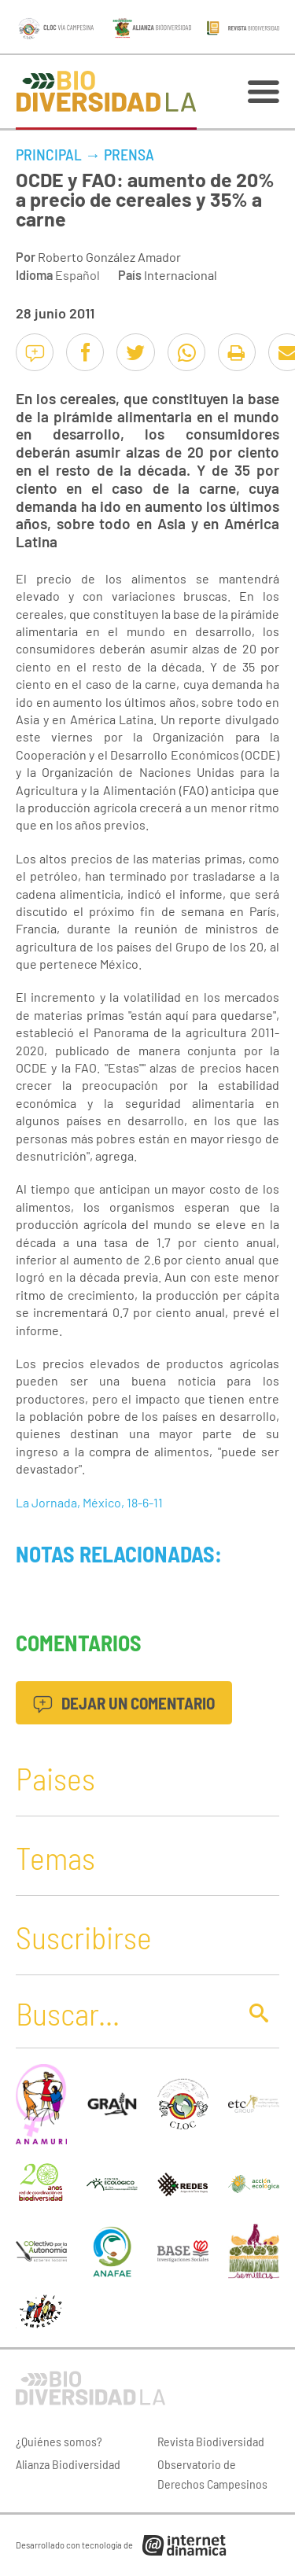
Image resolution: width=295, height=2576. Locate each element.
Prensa (129, 154)
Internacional (180, 274)
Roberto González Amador (109, 256)
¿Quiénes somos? (59, 2441)
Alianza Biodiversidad (68, 2463)
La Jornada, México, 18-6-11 (89, 1502)
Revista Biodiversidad (210, 2441)
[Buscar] (122, 2013)
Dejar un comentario (124, 1703)
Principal (49, 154)
